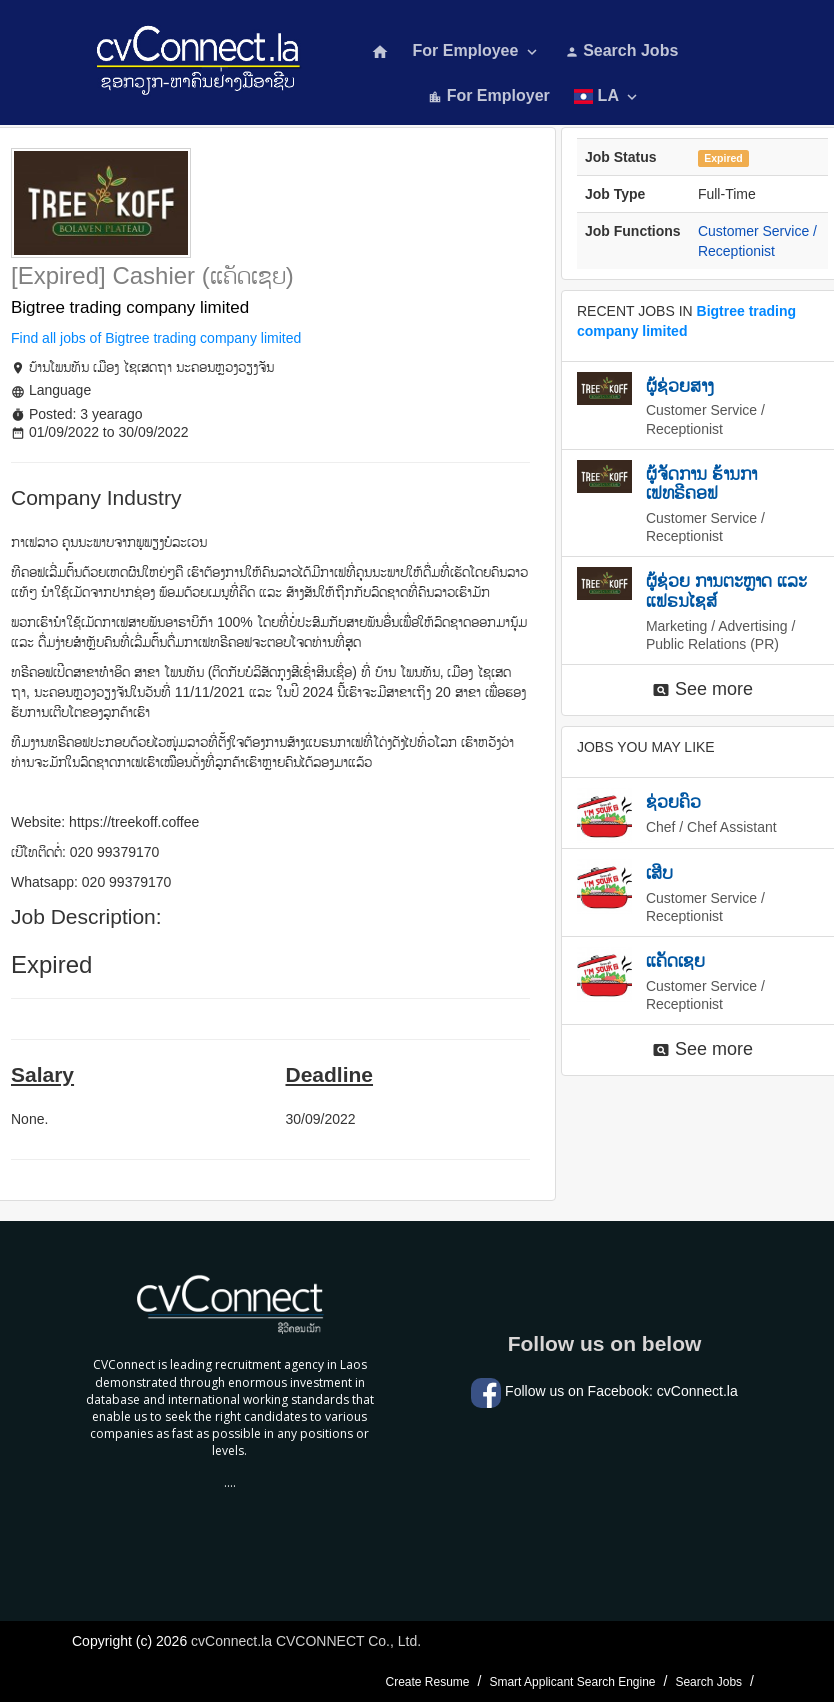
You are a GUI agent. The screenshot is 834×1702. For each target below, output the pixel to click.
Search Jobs (622, 50)
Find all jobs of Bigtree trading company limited (156, 338)
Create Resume (427, 1682)
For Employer (489, 95)
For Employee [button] (477, 51)
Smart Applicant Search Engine (572, 1682)
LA (607, 96)
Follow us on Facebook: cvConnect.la (604, 1391)
